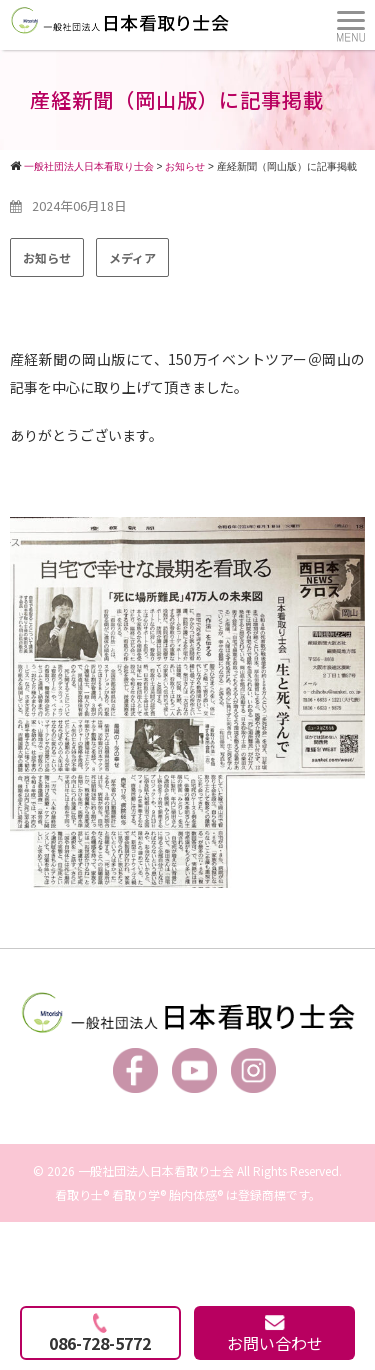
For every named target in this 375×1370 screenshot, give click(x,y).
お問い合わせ (275, 1335)
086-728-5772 (100, 1333)
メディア (132, 257)
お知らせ (47, 257)
